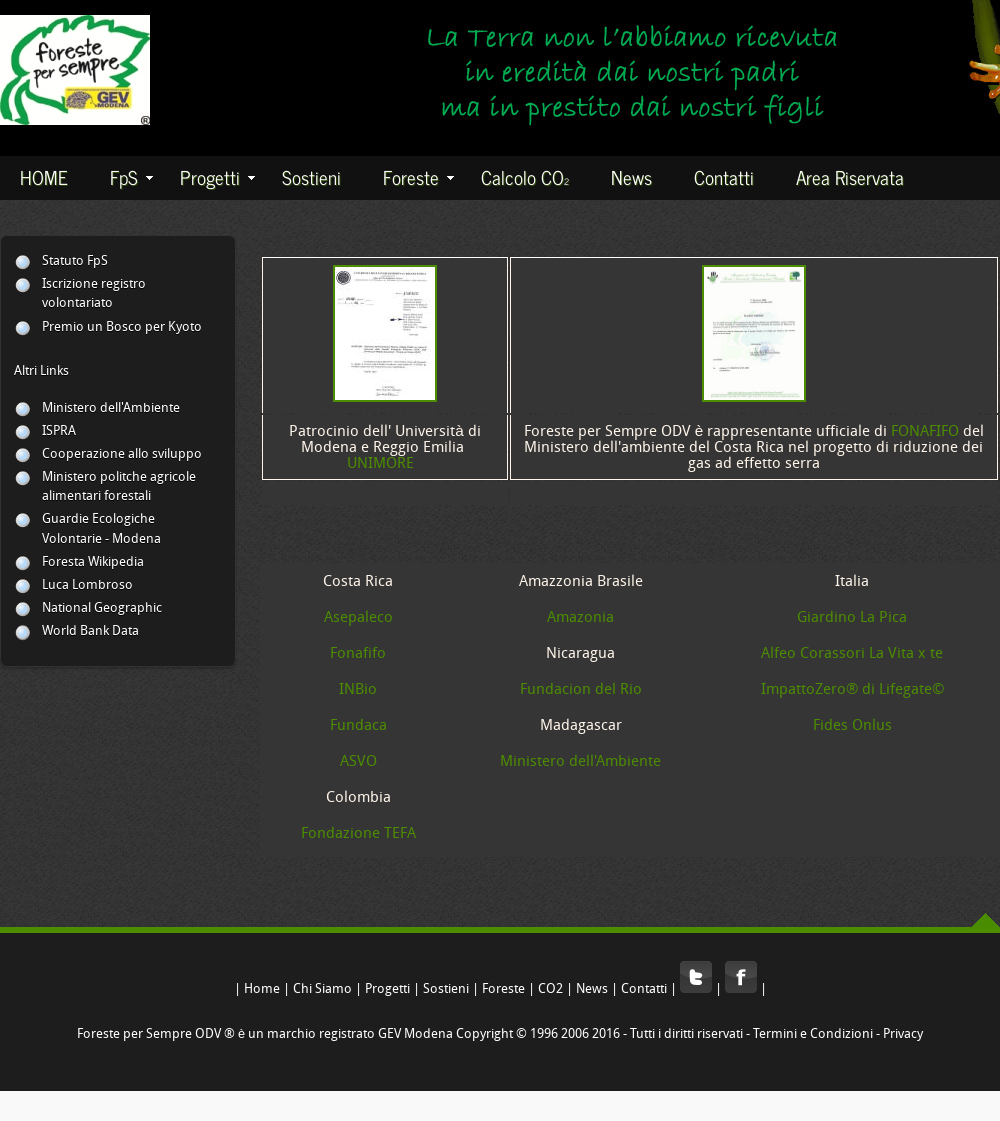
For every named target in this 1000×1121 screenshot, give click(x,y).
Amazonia (580, 618)
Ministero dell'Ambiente (111, 408)
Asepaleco (358, 618)
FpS (131, 176)
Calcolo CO (525, 176)
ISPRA (59, 431)
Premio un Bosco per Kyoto (122, 327)
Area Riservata (850, 176)
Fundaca (358, 726)
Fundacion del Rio (581, 690)
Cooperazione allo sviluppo (122, 454)
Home (262, 989)
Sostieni (311, 176)
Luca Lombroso (87, 585)
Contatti (724, 176)
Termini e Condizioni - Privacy (838, 1034)
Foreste (418, 176)
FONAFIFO (925, 432)
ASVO (358, 762)
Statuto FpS (75, 261)
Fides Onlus (852, 726)
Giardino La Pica (852, 618)
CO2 (550, 989)
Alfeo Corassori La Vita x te (852, 654)
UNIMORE (380, 464)
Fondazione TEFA (358, 834)
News (631, 176)
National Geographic (102, 608)
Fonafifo (358, 654)
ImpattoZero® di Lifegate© (852, 690)
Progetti (217, 176)
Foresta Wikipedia (93, 562)
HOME (44, 176)
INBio (358, 690)
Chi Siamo (322, 989)
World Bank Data (90, 631)
